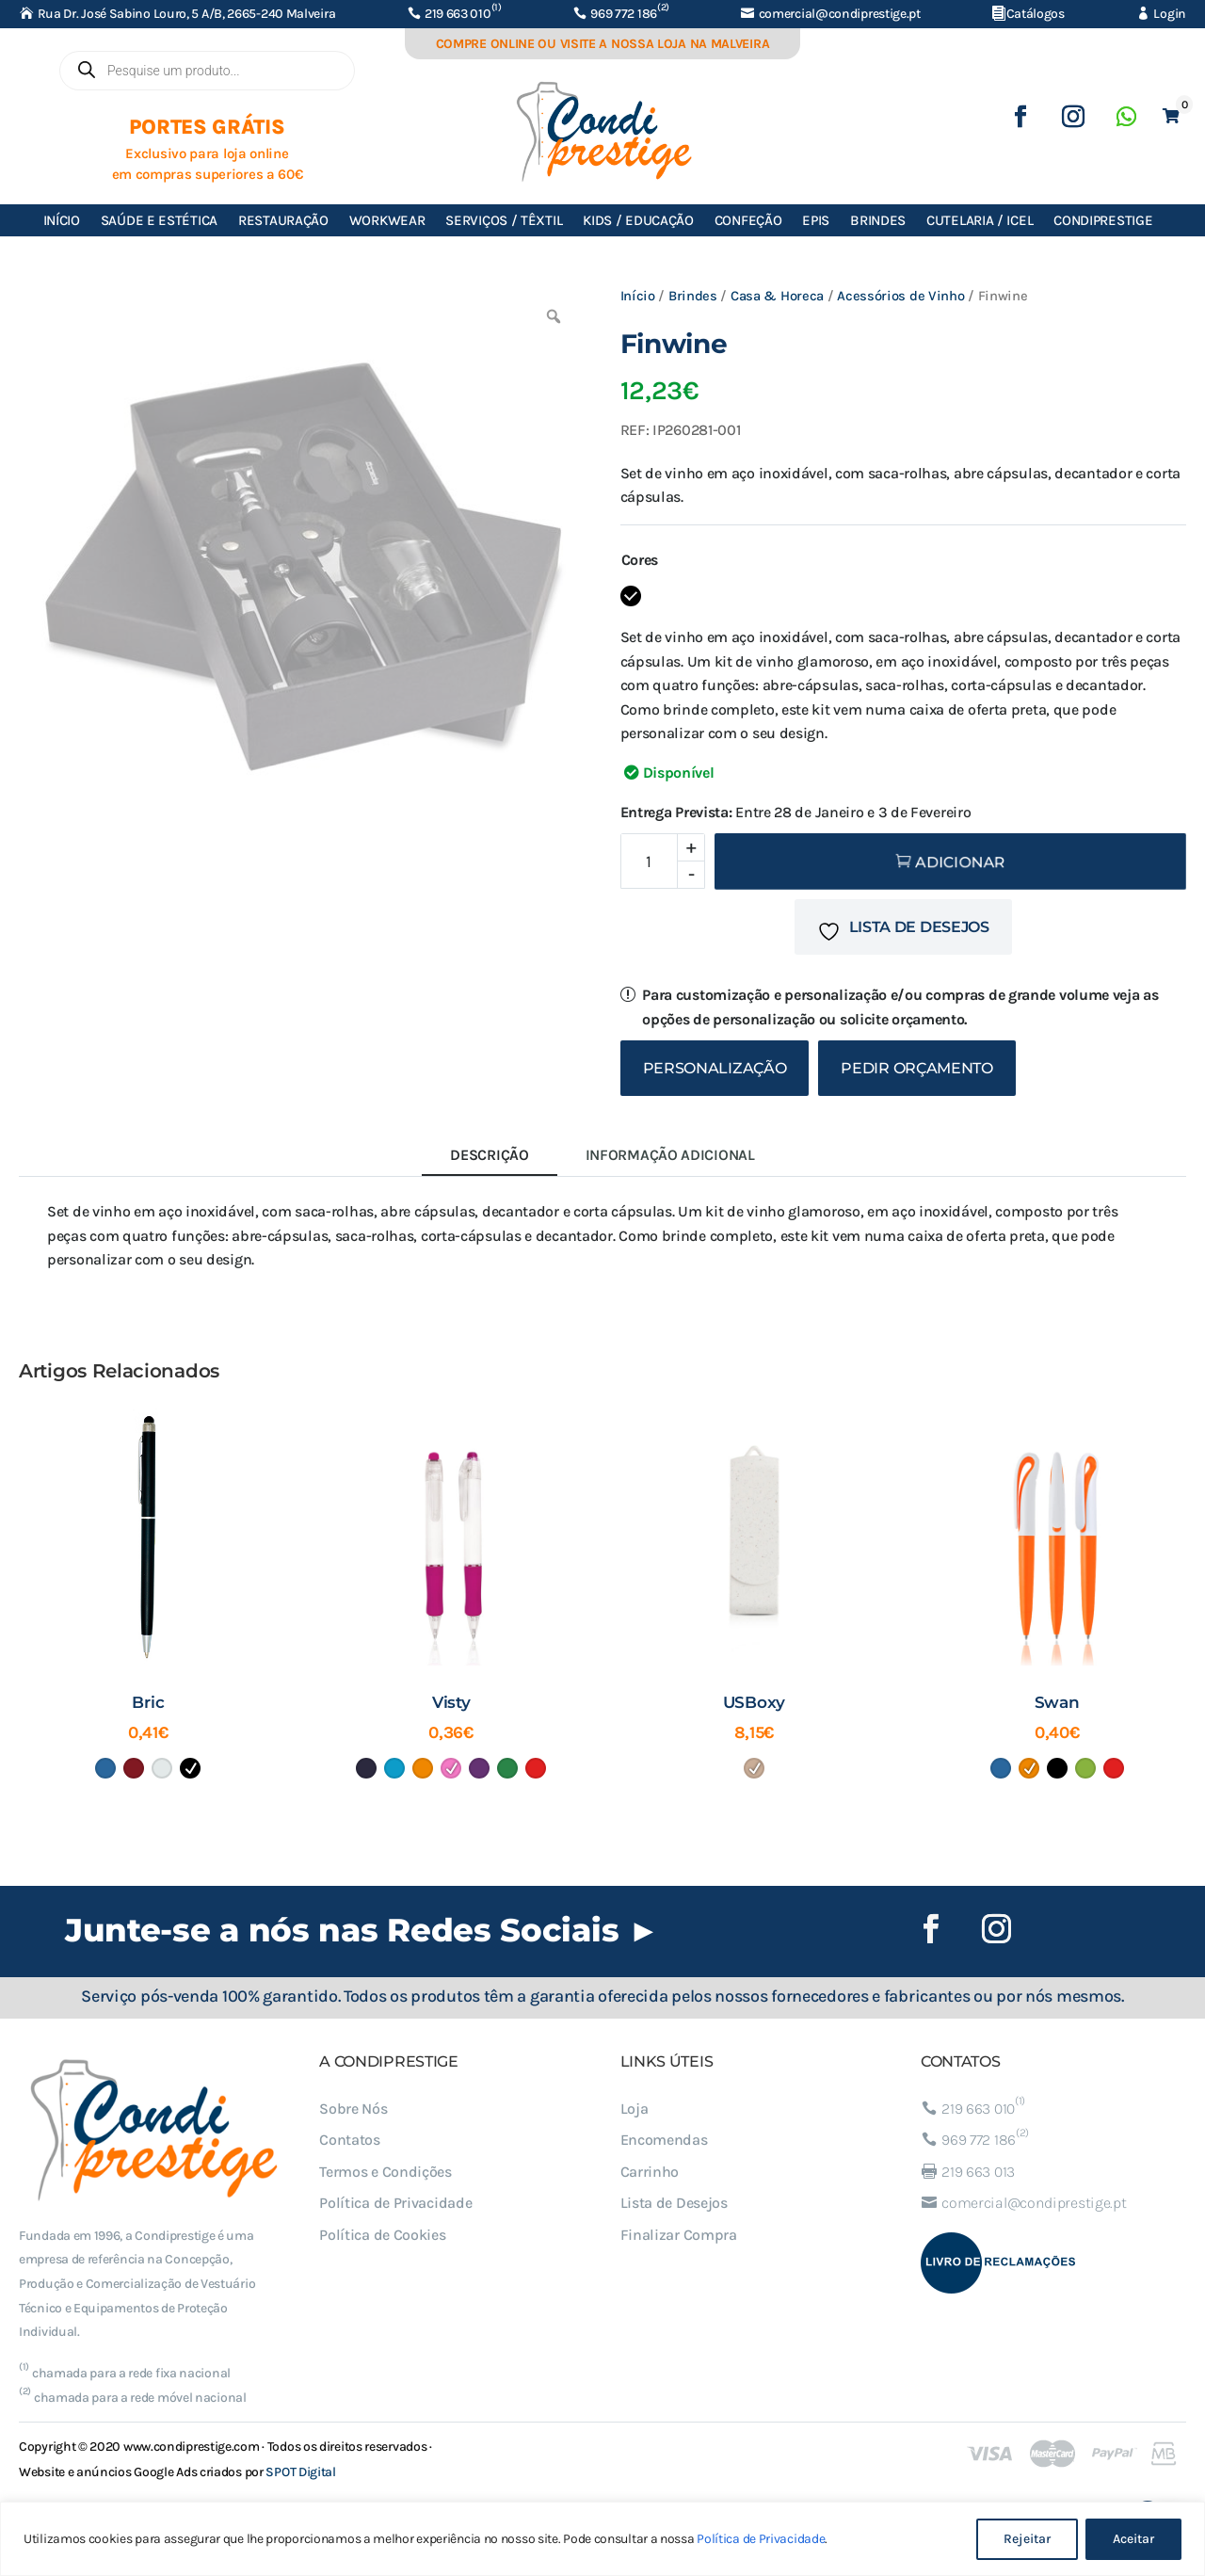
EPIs (815, 220)
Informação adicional (670, 1155)
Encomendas (664, 2140)
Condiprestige (1102, 220)
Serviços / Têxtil (503, 220)
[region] (602, 2539)
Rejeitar (1027, 2539)
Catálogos (1035, 14)
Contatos (349, 2140)
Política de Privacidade (761, 2539)
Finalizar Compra (678, 2235)
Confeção (748, 220)
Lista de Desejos (674, 2203)
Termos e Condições (385, 2172)
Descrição (489, 1155)
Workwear (387, 220)
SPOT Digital (300, 2472)
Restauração (283, 220)
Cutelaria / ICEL (979, 220)
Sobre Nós (353, 2108)
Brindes (878, 220)
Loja (634, 2108)
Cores (640, 560)
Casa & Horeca (777, 296)
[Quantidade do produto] (662, 861)
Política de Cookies (382, 2235)
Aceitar (1133, 2539)
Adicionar (960, 862)
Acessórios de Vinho (900, 296)
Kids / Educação (638, 220)
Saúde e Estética (159, 220)
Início (61, 220)
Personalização (715, 1068)
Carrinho (650, 2172)
